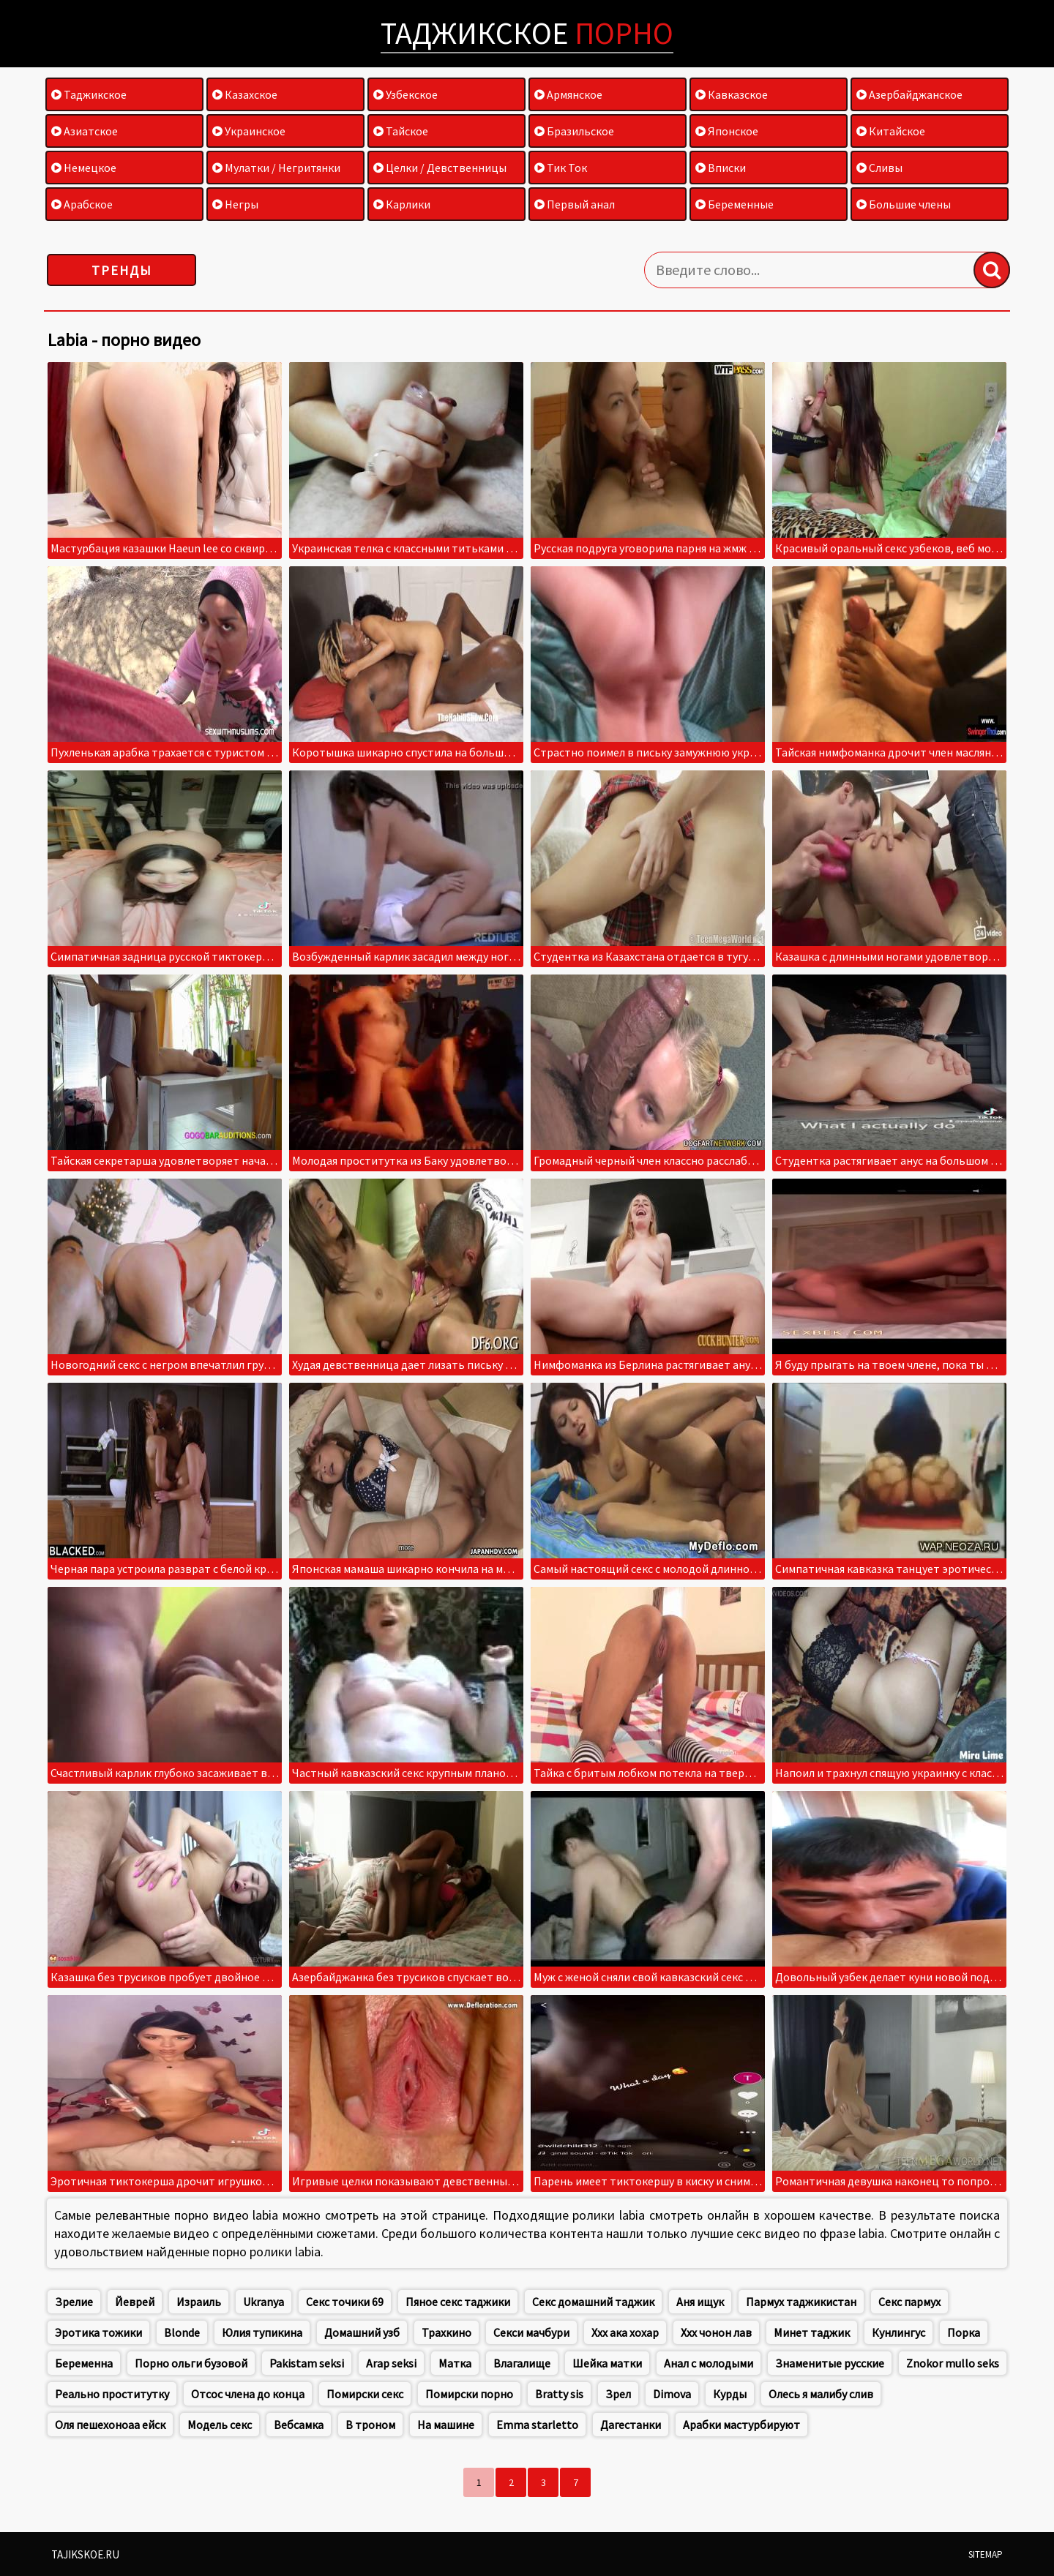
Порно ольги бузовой (191, 2363)
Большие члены (903, 204)
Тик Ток (560, 167)
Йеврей (134, 2301)
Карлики (401, 204)
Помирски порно (469, 2394)
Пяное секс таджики (457, 2301)
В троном (370, 2424)
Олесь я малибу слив (821, 2394)
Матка (454, 2363)
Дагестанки (630, 2424)
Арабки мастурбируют (741, 2424)
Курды (730, 2394)
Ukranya (263, 2301)
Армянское (568, 94)
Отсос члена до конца (247, 2394)
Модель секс (219, 2424)
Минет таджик (812, 2332)
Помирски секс (364, 2394)
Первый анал (574, 204)
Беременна (84, 2363)
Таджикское (527, 33)
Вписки (720, 167)
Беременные (734, 204)
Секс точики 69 (345, 2301)
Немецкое (83, 167)
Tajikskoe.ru (85, 2554)
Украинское (248, 131)
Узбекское (405, 94)
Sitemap (985, 2554)
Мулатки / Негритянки (276, 167)
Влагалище (521, 2363)
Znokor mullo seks (952, 2363)
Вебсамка (299, 2424)
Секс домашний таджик (593, 2301)
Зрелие (74, 2301)
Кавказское (731, 94)
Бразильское (574, 131)
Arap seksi (391, 2363)
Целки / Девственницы (440, 167)
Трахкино (446, 2332)
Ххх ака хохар (625, 2332)
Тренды (121, 270)
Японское (726, 131)
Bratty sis (559, 2394)
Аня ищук (700, 2301)
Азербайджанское (909, 94)
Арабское (82, 204)
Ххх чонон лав (716, 2332)
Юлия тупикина (262, 2332)
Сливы (879, 167)
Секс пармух (909, 2301)
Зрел (618, 2394)
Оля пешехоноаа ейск (110, 2424)
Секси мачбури (531, 2332)
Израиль (198, 2301)
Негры (235, 204)
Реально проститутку (112, 2394)
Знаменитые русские (829, 2363)
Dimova (672, 2394)
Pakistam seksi (306, 2363)
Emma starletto (537, 2424)
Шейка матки (607, 2363)
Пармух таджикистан (801, 2301)
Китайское (890, 131)
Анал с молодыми (708, 2363)
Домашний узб (362, 2332)
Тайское (400, 131)
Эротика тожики (98, 2332)
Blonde (182, 2332)
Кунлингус (898, 2332)
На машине (445, 2424)
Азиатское (84, 131)
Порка (963, 2332)
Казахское (244, 94)
